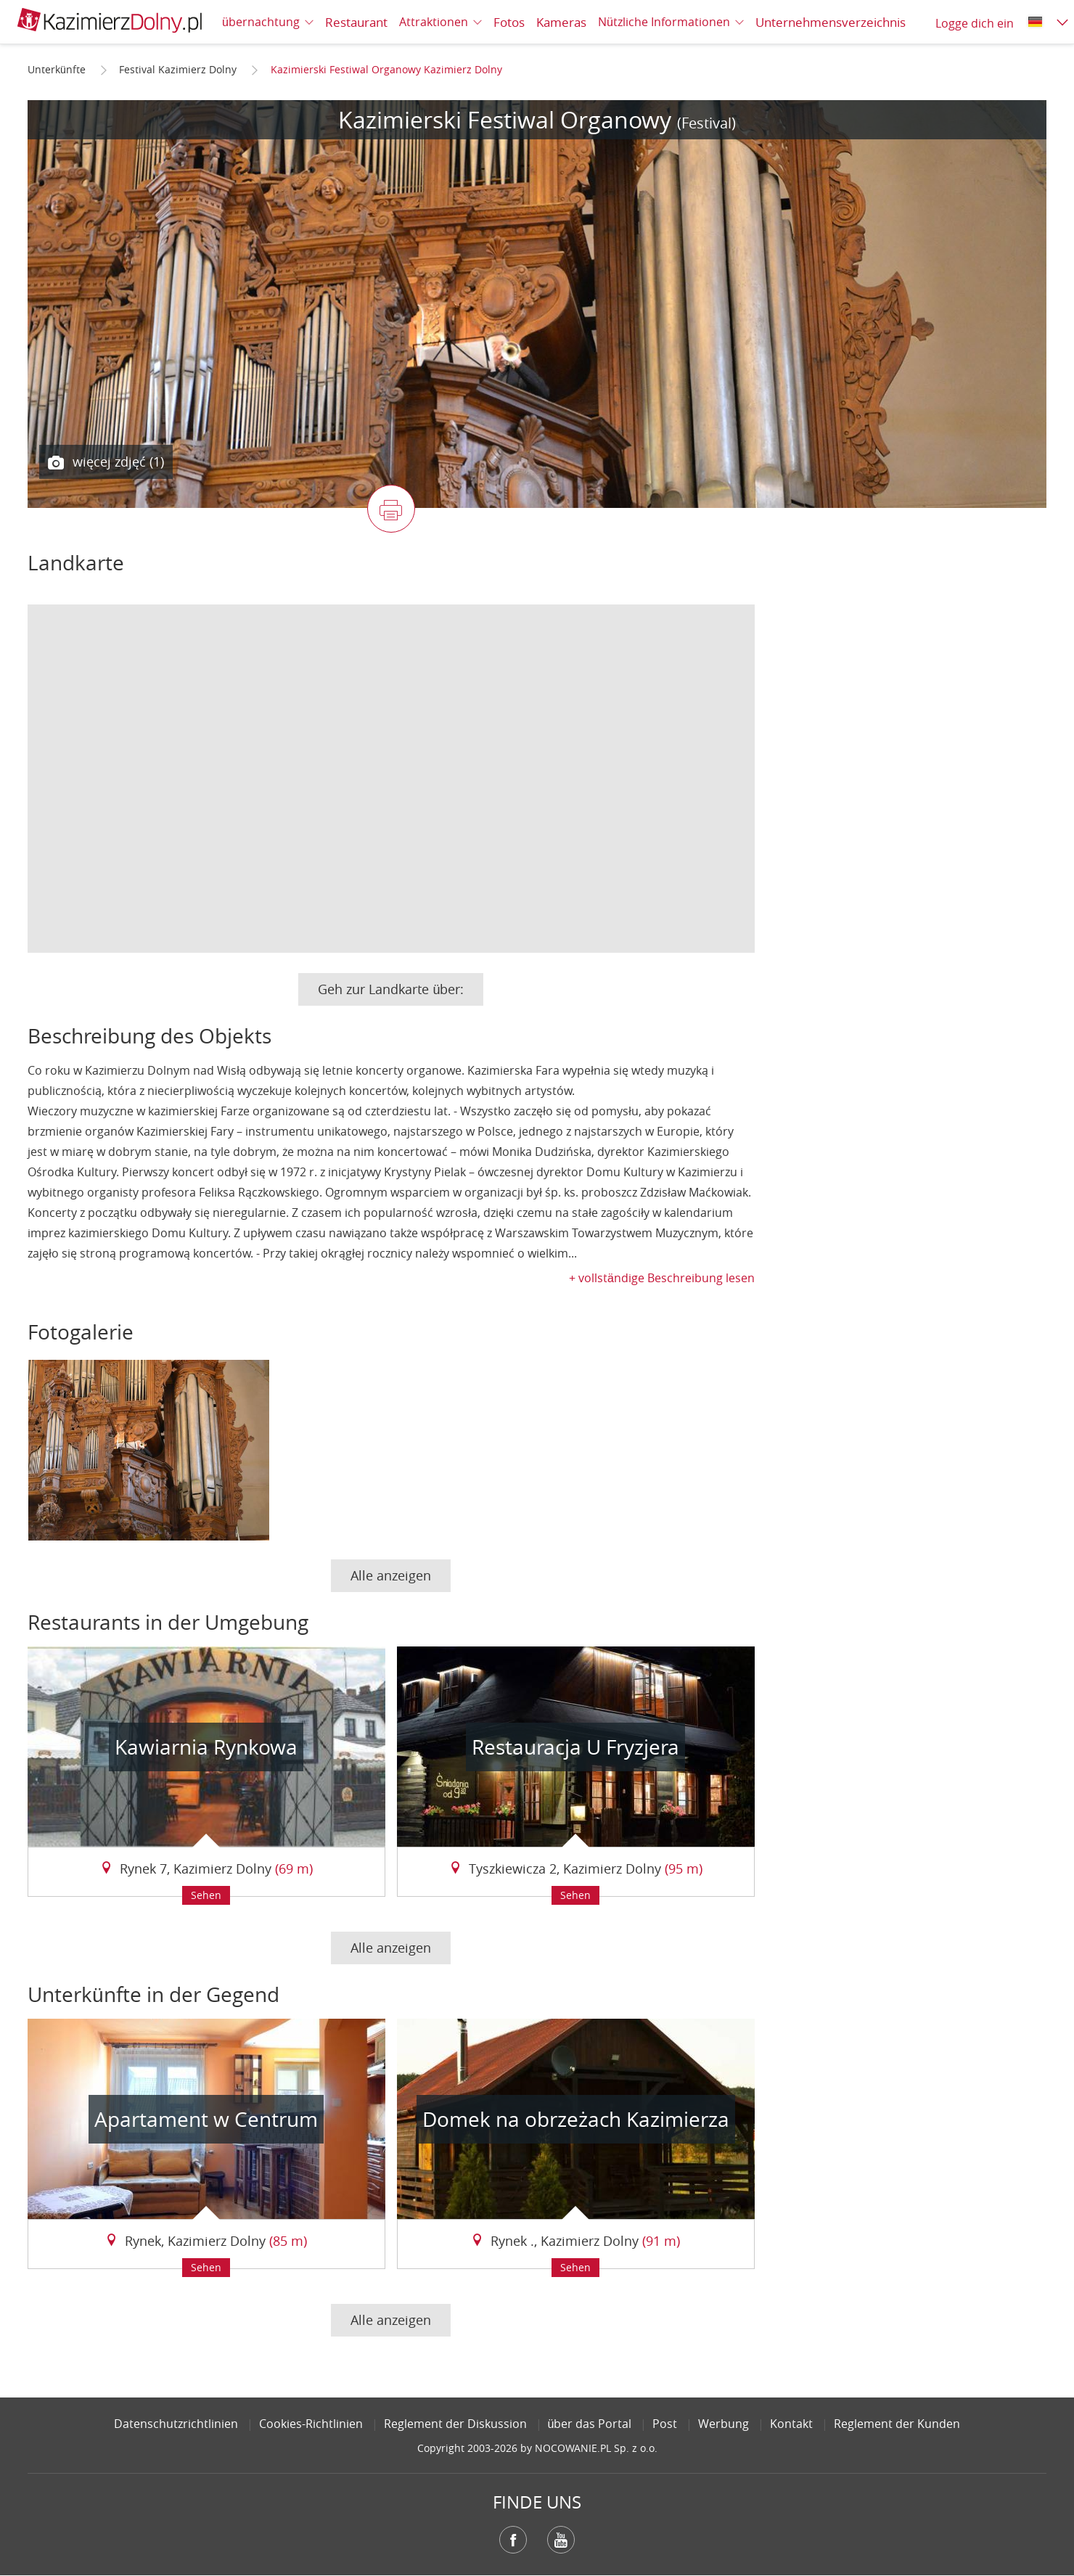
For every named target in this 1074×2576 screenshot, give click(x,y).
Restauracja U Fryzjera (575, 1747)
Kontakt (791, 2424)
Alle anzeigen (391, 1575)
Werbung (723, 2424)
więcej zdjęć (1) (106, 462)
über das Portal (590, 2424)
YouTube (561, 2540)
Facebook (513, 2540)
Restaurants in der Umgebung (168, 1622)
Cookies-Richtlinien (311, 2424)
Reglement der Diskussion (455, 2424)
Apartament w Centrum (206, 2119)
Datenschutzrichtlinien (176, 2424)
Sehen (206, 1895)
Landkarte (76, 562)
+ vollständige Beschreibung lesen (662, 1278)
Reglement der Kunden (897, 2424)
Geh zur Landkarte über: (391, 989)
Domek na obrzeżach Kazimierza (575, 2119)
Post (664, 2424)
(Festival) (706, 123)
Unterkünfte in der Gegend (153, 1994)
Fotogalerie (81, 1331)
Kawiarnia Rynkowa (206, 1747)
